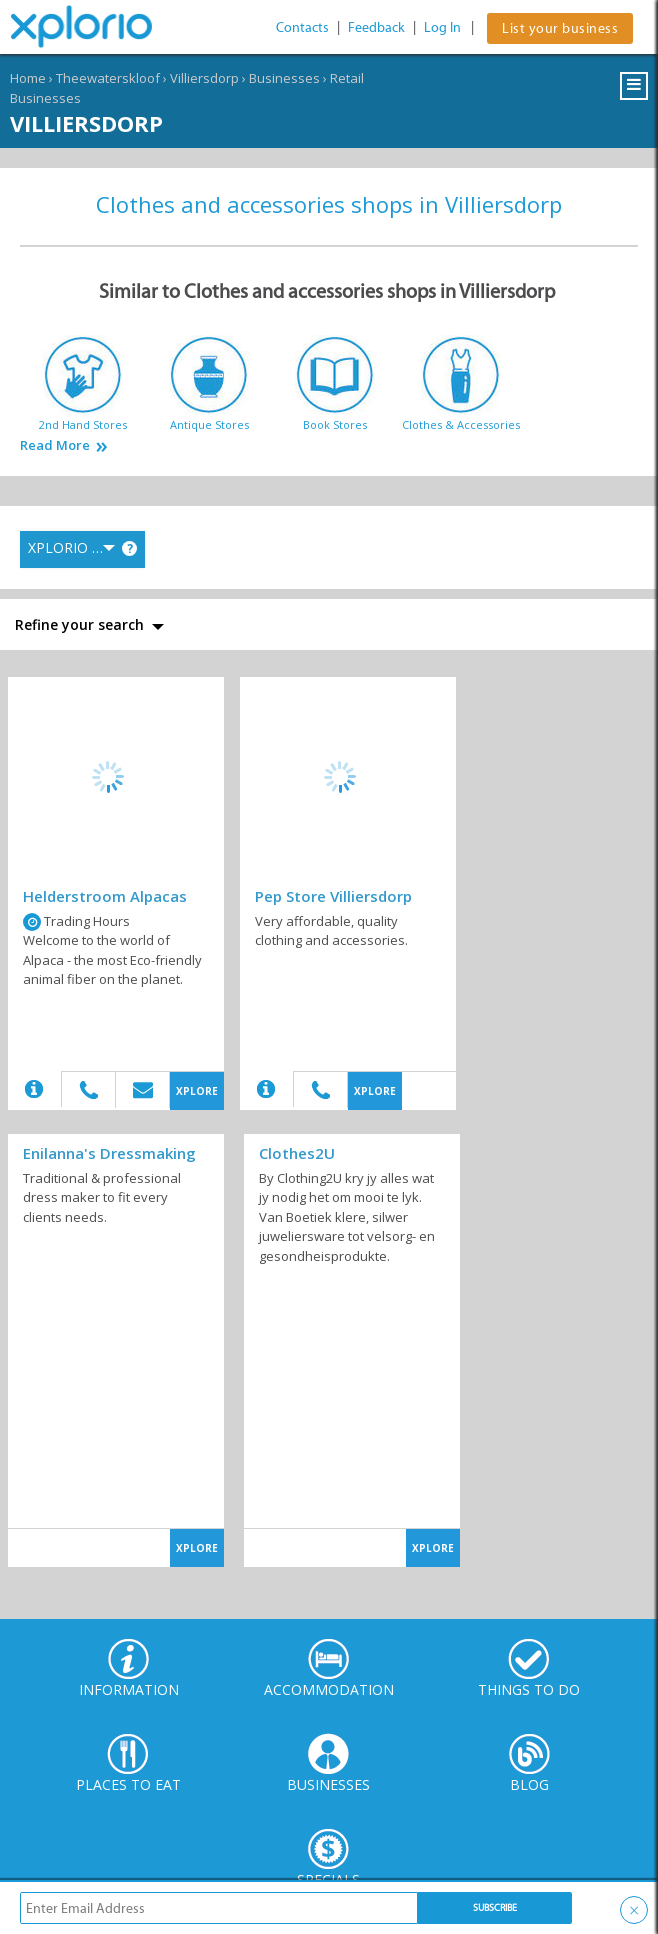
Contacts (302, 27)
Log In (442, 27)
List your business (560, 28)
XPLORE (197, 1091)
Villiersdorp (204, 78)
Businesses (284, 78)
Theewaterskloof (108, 78)
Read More (55, 445)
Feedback (376, 27)
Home (28, 78)
